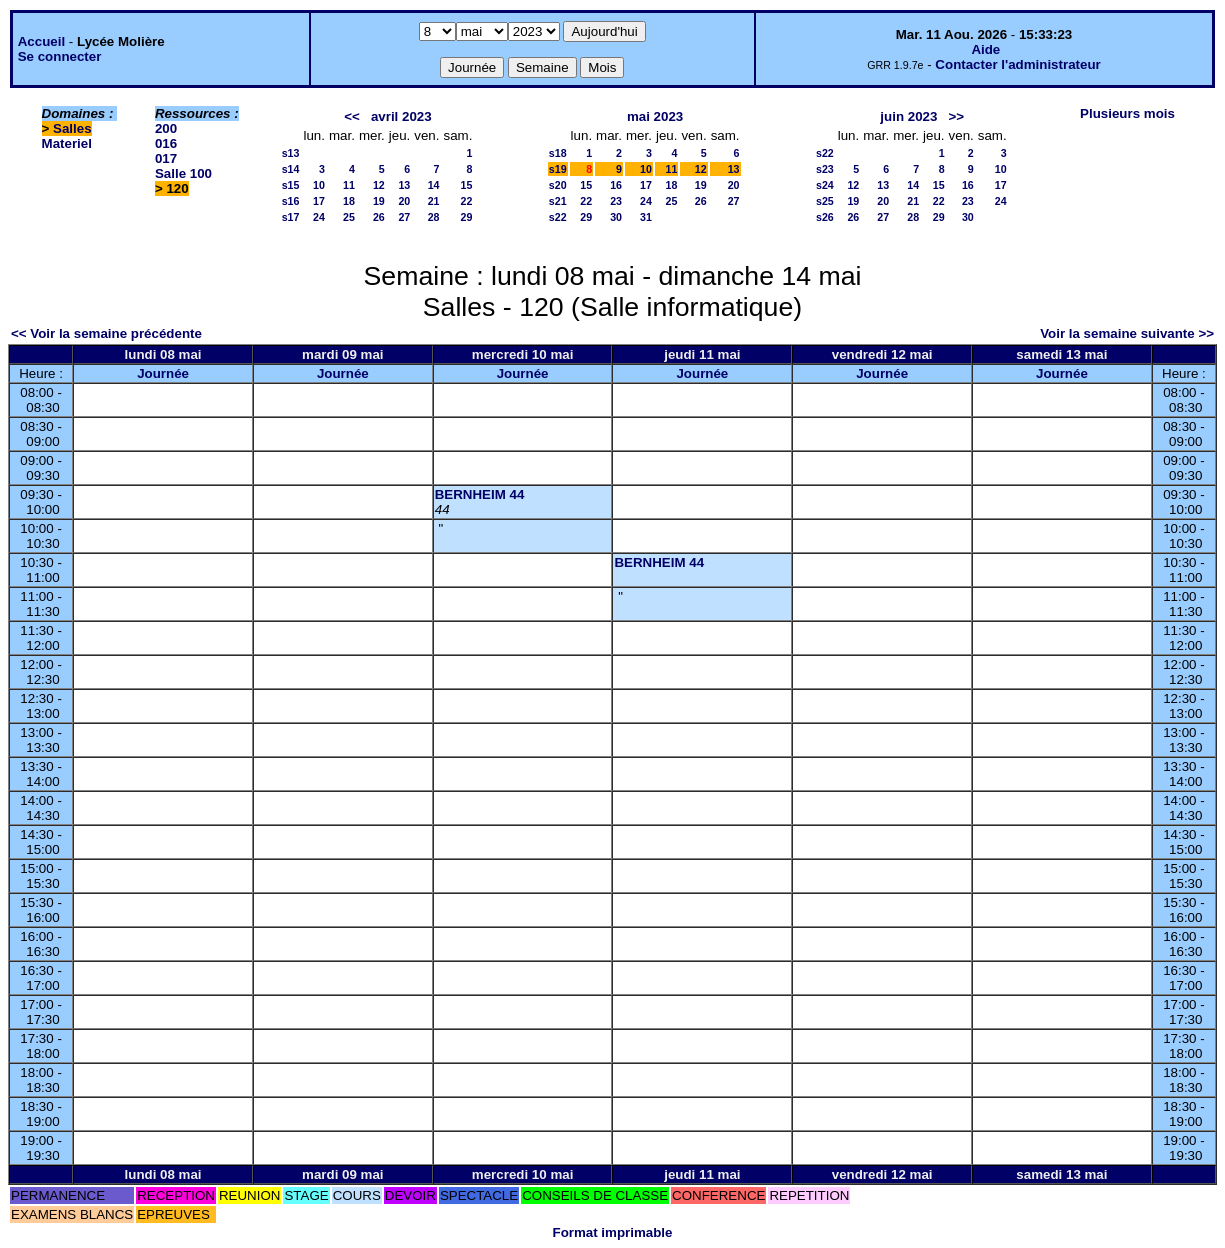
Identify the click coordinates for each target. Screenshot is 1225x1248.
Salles (72, 128)
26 (379, 217)
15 (467, 185)
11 (349, 185)
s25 (825, 201)
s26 (825, 217)
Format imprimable (613, 1232)
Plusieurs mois (1127, 113)
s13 (291, 153)
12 (379, 185)
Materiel (67, 143)
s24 (825, 185)
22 (467, 201)
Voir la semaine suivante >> (1127, 333)
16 (616, 185)
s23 (825, 169)
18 (349, 201)
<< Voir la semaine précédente (106, 333)
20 (404, 201)
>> (956, 116)
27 (404, 217)
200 (166, 128)
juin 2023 (908, 116)
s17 (291, 217)
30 (616, 217)
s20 (558, 185)
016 (166, 143)
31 (646, 217)
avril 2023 (401, 116)
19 (379, 201)
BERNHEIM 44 (480, 494)
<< (352, 116)
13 (404, 185)
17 (319, 201)
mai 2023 (655, 116)
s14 (291, 169)
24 (319, 217)
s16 (291, 201)
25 (349, 217)
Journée (163, 373)
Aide (985, 49)
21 (434, 201)
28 (434, 217)
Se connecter (60, 56)
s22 (558, 217)
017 (166, 158)
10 (319, 185)
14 (434, 185)
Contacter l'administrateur (1017, 64)
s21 (558, 201)
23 (616, 201)
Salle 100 (183, 173)
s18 (558, 153)
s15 (291, 185)
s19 (558, 169)
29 (467, 217)
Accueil (41, 41)
